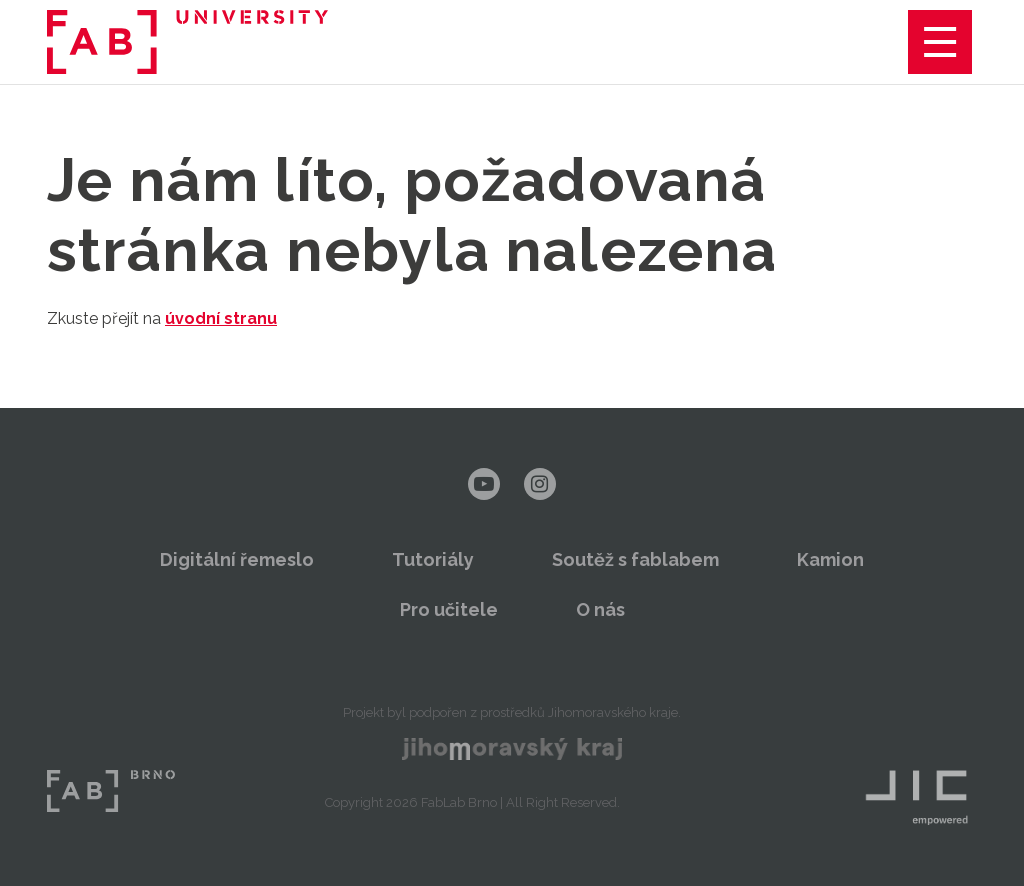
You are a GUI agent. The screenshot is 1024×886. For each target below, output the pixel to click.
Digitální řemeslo (237, 559)
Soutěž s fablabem (635, 559)
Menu (940, 42)
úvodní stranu (221, 318)
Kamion (830, 559)
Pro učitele (449, 609)
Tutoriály (433, 559)
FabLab (111, 791)
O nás (600, 609)
